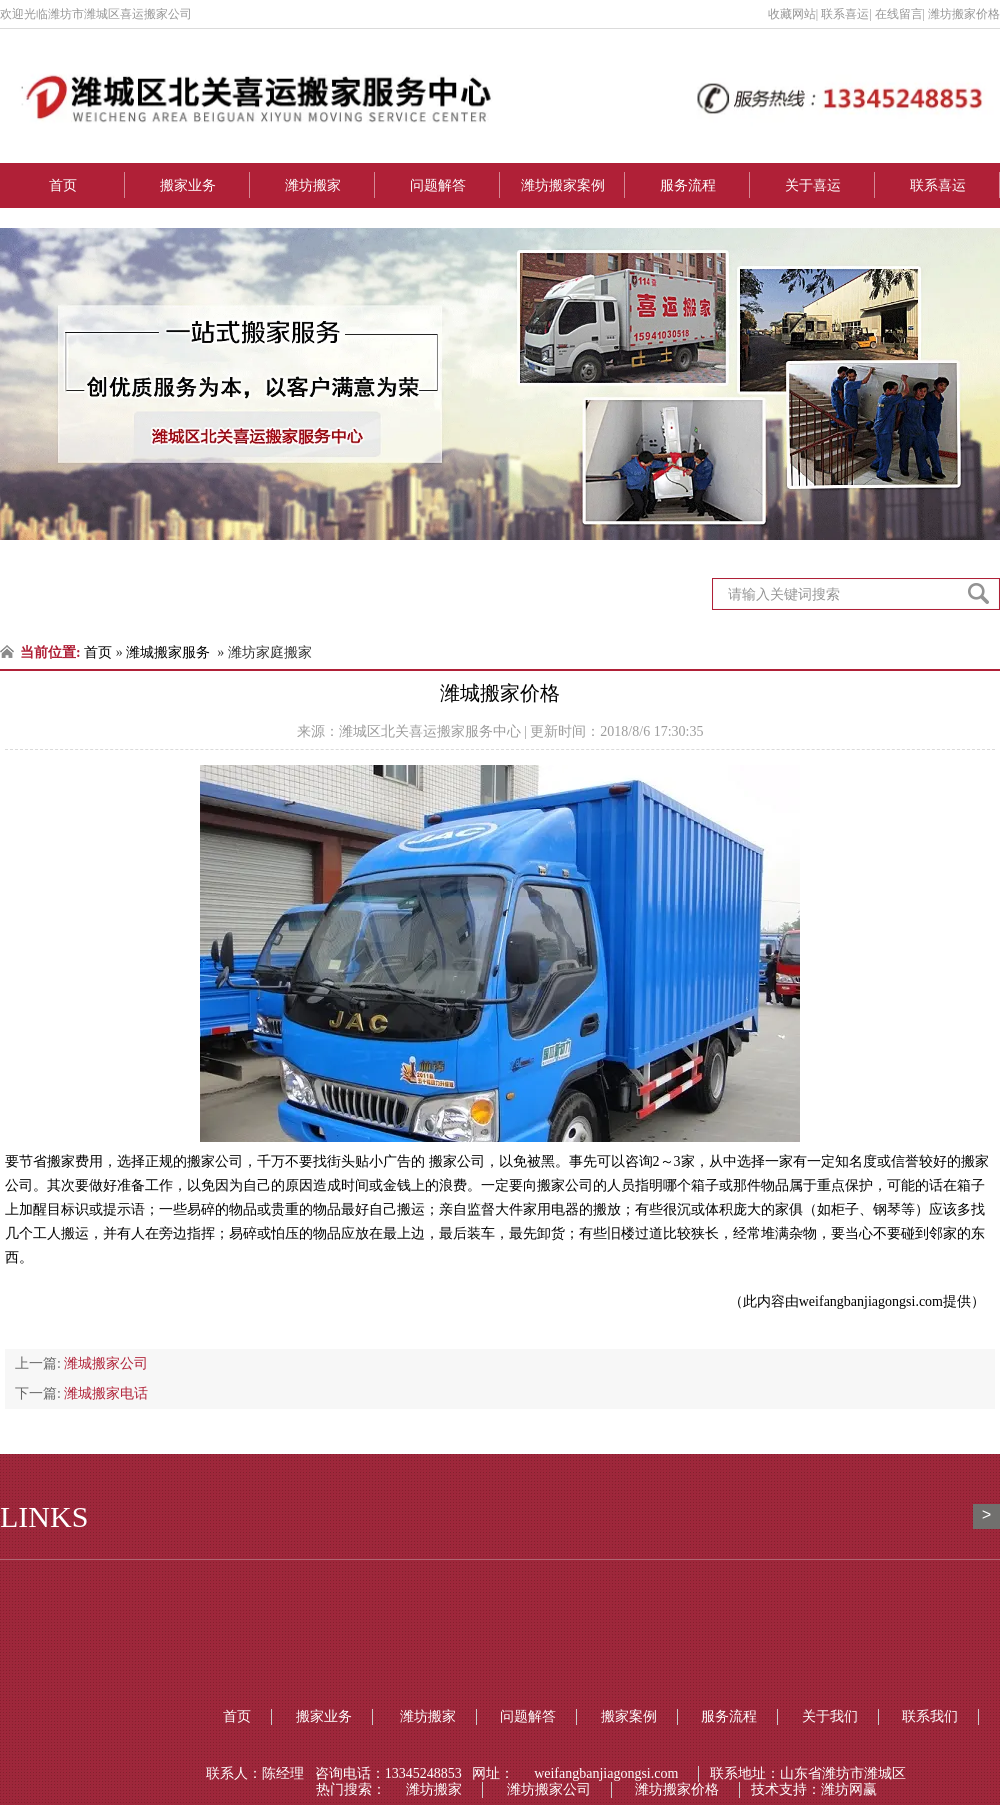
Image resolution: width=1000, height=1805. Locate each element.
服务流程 (688, 185)
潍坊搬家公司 (549, 1789)
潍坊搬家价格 (677, 1789)
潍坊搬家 (313, 185)
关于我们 (830, 1716)
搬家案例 (629, 1716)
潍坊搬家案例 (563, 185)
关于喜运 (813, 185)
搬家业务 (188, 185)
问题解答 (438, 185)
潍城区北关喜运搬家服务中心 (430, 731)
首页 (63, 185)
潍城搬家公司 (106, 1363)
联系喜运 (938, 185)
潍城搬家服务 (168, 652)
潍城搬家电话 (106, 1393)
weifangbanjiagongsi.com (871, 1301)
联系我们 (930, 1716)
